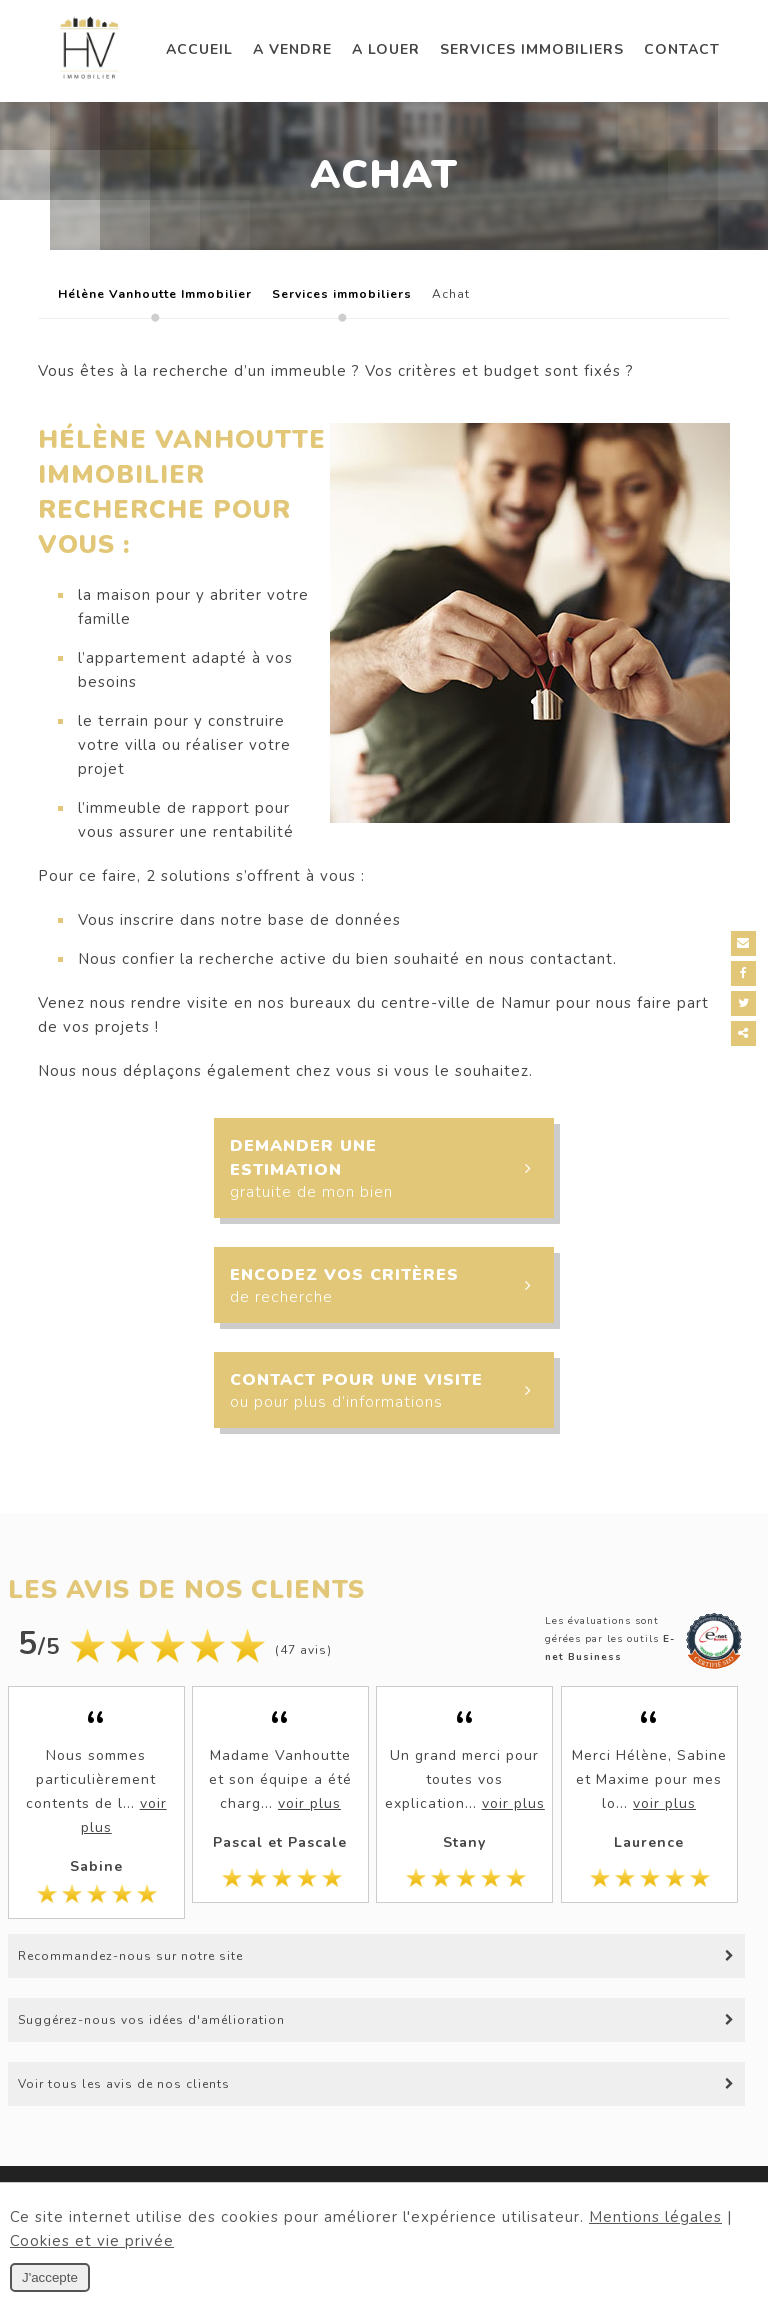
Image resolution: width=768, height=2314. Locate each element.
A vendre (292, 49)
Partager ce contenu (745, 1033)
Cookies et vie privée (92, 2241)
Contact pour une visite (391, 1392)
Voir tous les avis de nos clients (124, 2084)
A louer (386, 49)
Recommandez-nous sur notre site (130, 1956)
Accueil (199, 49)
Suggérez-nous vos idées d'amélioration (151, 2020)
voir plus (309, 1803)
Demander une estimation (391, 1168)
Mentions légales (655, 2217)
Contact (682, 49)
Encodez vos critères (391, 1286)
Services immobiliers (532, 49)
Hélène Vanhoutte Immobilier (155, 294)
